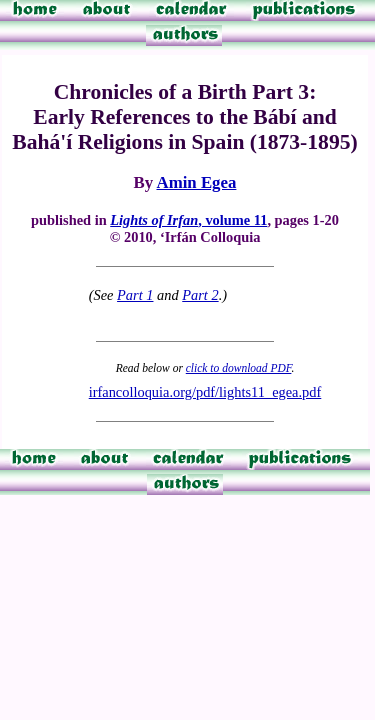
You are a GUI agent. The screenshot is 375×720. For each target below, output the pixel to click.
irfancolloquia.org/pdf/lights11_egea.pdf (205, 392)
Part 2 (200, 295)
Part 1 (135, 295)
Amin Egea (196, 182)
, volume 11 (188, 220)
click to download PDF (239, 368)
